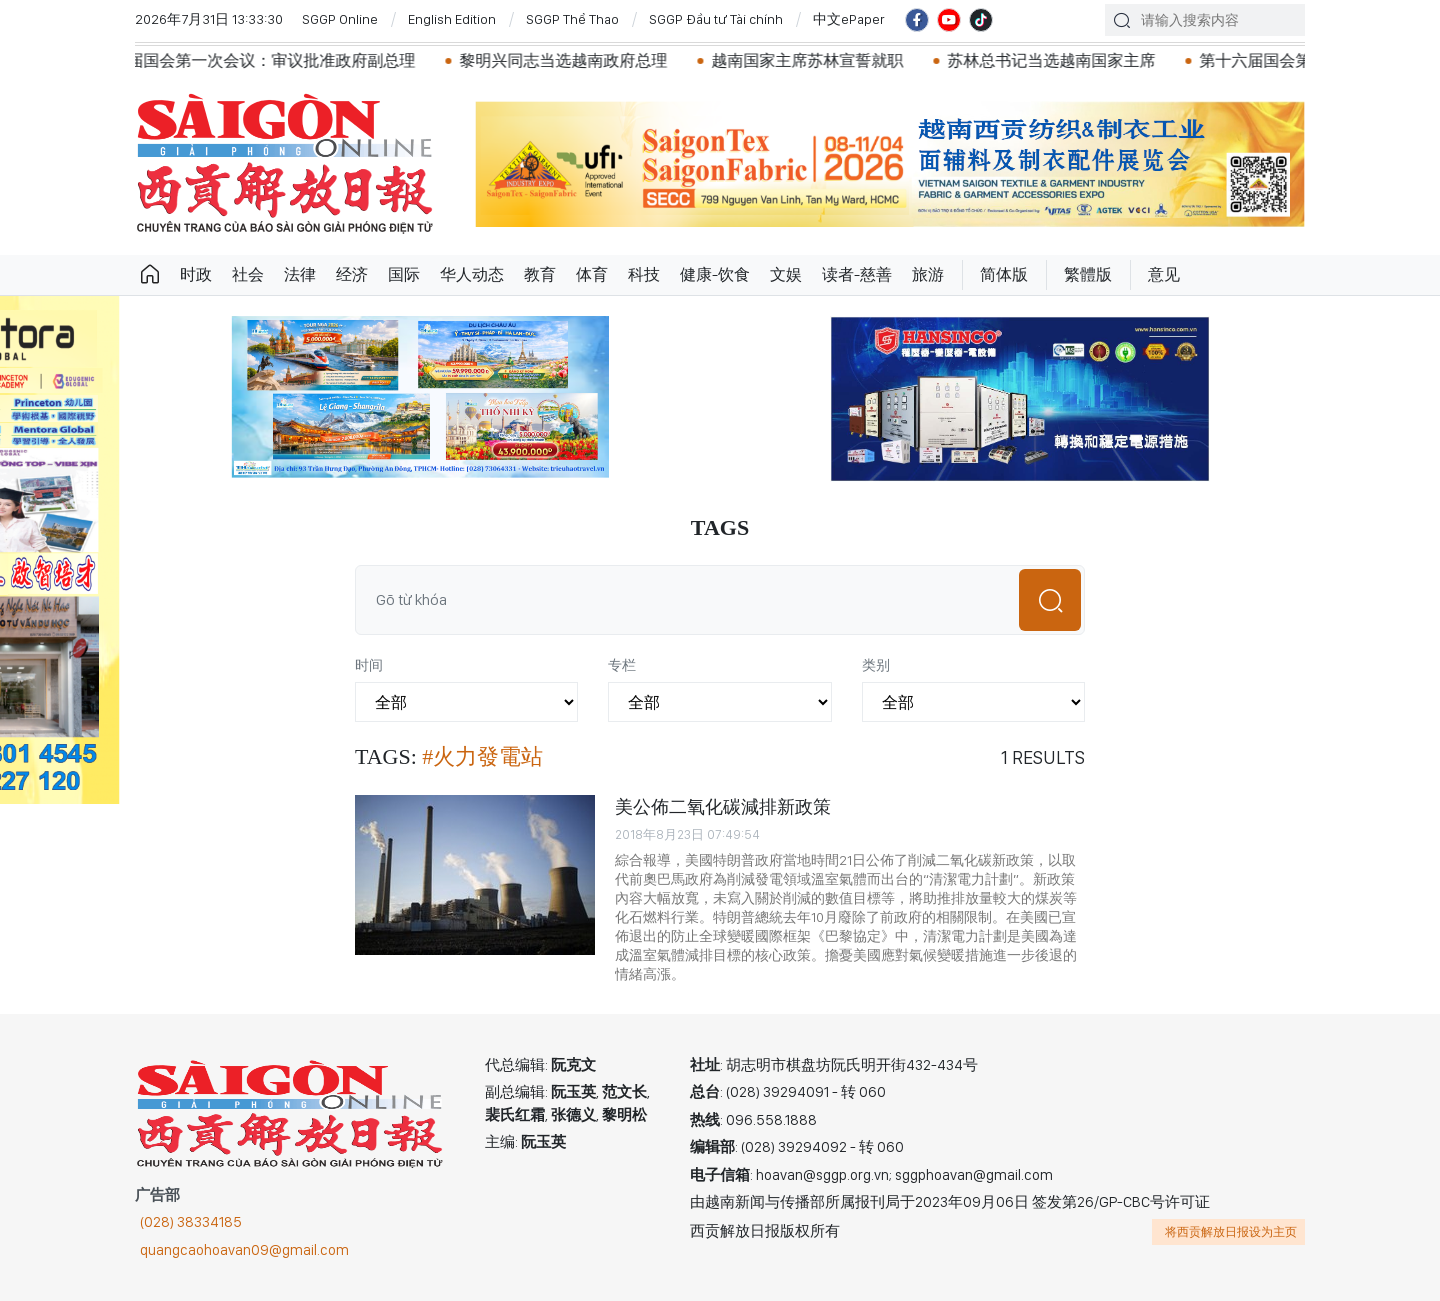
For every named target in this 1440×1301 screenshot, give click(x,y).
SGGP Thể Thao (572, 19)
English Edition (452, 19)
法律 (300, 274)
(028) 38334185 (191, 1222)
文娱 (786, 274)
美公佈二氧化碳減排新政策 (723, 806)
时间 (369, 665)
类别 (876, 665)
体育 (592, 274)
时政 (196, 274)
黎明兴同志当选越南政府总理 (585, 60)
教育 (540, 274)
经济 (352, 274)
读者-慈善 (857, 274)
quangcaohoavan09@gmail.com (244, 1250)
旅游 (928, 274)
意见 (1164, 274)
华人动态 (472, 274)
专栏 (622, 665)
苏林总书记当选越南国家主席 (1073, 60)
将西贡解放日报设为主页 (1231, 1232)
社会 (248, 274)
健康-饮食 (715, 274)
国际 (404, 274)
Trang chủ (150, 275)
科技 (644, 274)
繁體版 (1088, 274)
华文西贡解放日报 (285, 163)
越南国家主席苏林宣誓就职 (829, 60)
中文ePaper (849, 19)
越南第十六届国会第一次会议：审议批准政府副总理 (253, 60)
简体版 (1004, 274)
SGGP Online (340, 19)
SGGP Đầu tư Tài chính (716, 19)
